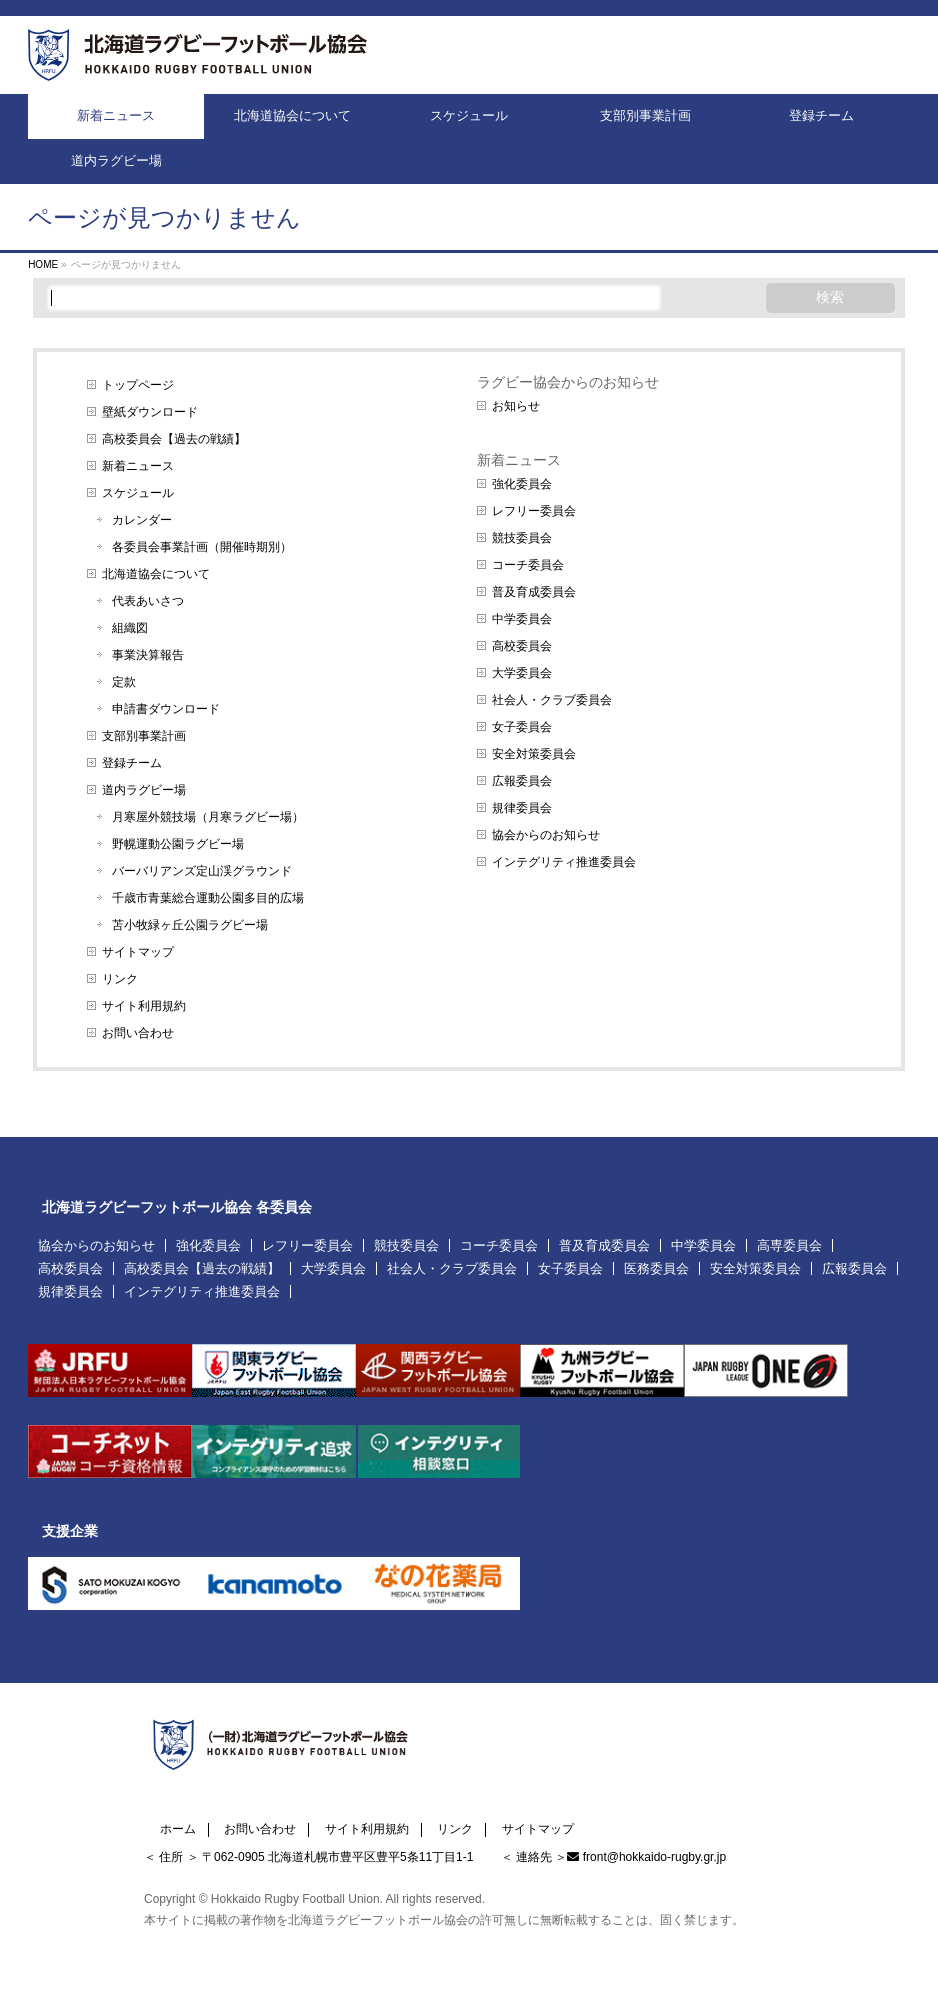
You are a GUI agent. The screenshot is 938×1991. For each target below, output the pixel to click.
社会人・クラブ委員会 (552, 700)
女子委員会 (522, 727)
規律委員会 (522, 808)
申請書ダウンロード (166, 709)
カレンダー (142, 520)
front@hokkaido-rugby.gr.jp (654, 1857)
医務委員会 (656, 1268)
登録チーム (132, 763)
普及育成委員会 (534, 592)
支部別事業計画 (144, 736)
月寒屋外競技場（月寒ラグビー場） (208, 817)
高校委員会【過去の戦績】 (174, 439)
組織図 (130, 628)
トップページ (138, 385)
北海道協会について (156, 574)
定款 (124, 682)
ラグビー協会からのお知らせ (568, 382)
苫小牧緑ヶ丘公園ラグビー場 (190, 925)
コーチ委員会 (528, 565)
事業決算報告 (148, 655)
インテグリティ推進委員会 (564, 862)
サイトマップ (138, 952)
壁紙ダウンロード (150, 412)
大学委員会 (522, 673)
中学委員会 (522, 619)
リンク (120, 979)
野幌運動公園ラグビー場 (178, 844)
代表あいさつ (148, 601)
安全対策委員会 (534, 754)
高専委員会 (789, 1245)
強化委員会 (522, 484)
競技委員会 (522, 538)
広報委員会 (522, 781)
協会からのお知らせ (546, 835)
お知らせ (516, 406)
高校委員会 (522, 646)
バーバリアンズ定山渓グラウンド (202, 871)
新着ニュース (138, 466)
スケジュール (138, 493)
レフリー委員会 (534, 511)
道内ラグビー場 (144, 790)
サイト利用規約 (144, 1006)
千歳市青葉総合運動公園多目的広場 (208, 898)
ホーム (178, 1829)
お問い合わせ (138, 1033)
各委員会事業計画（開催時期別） (202, 547)
